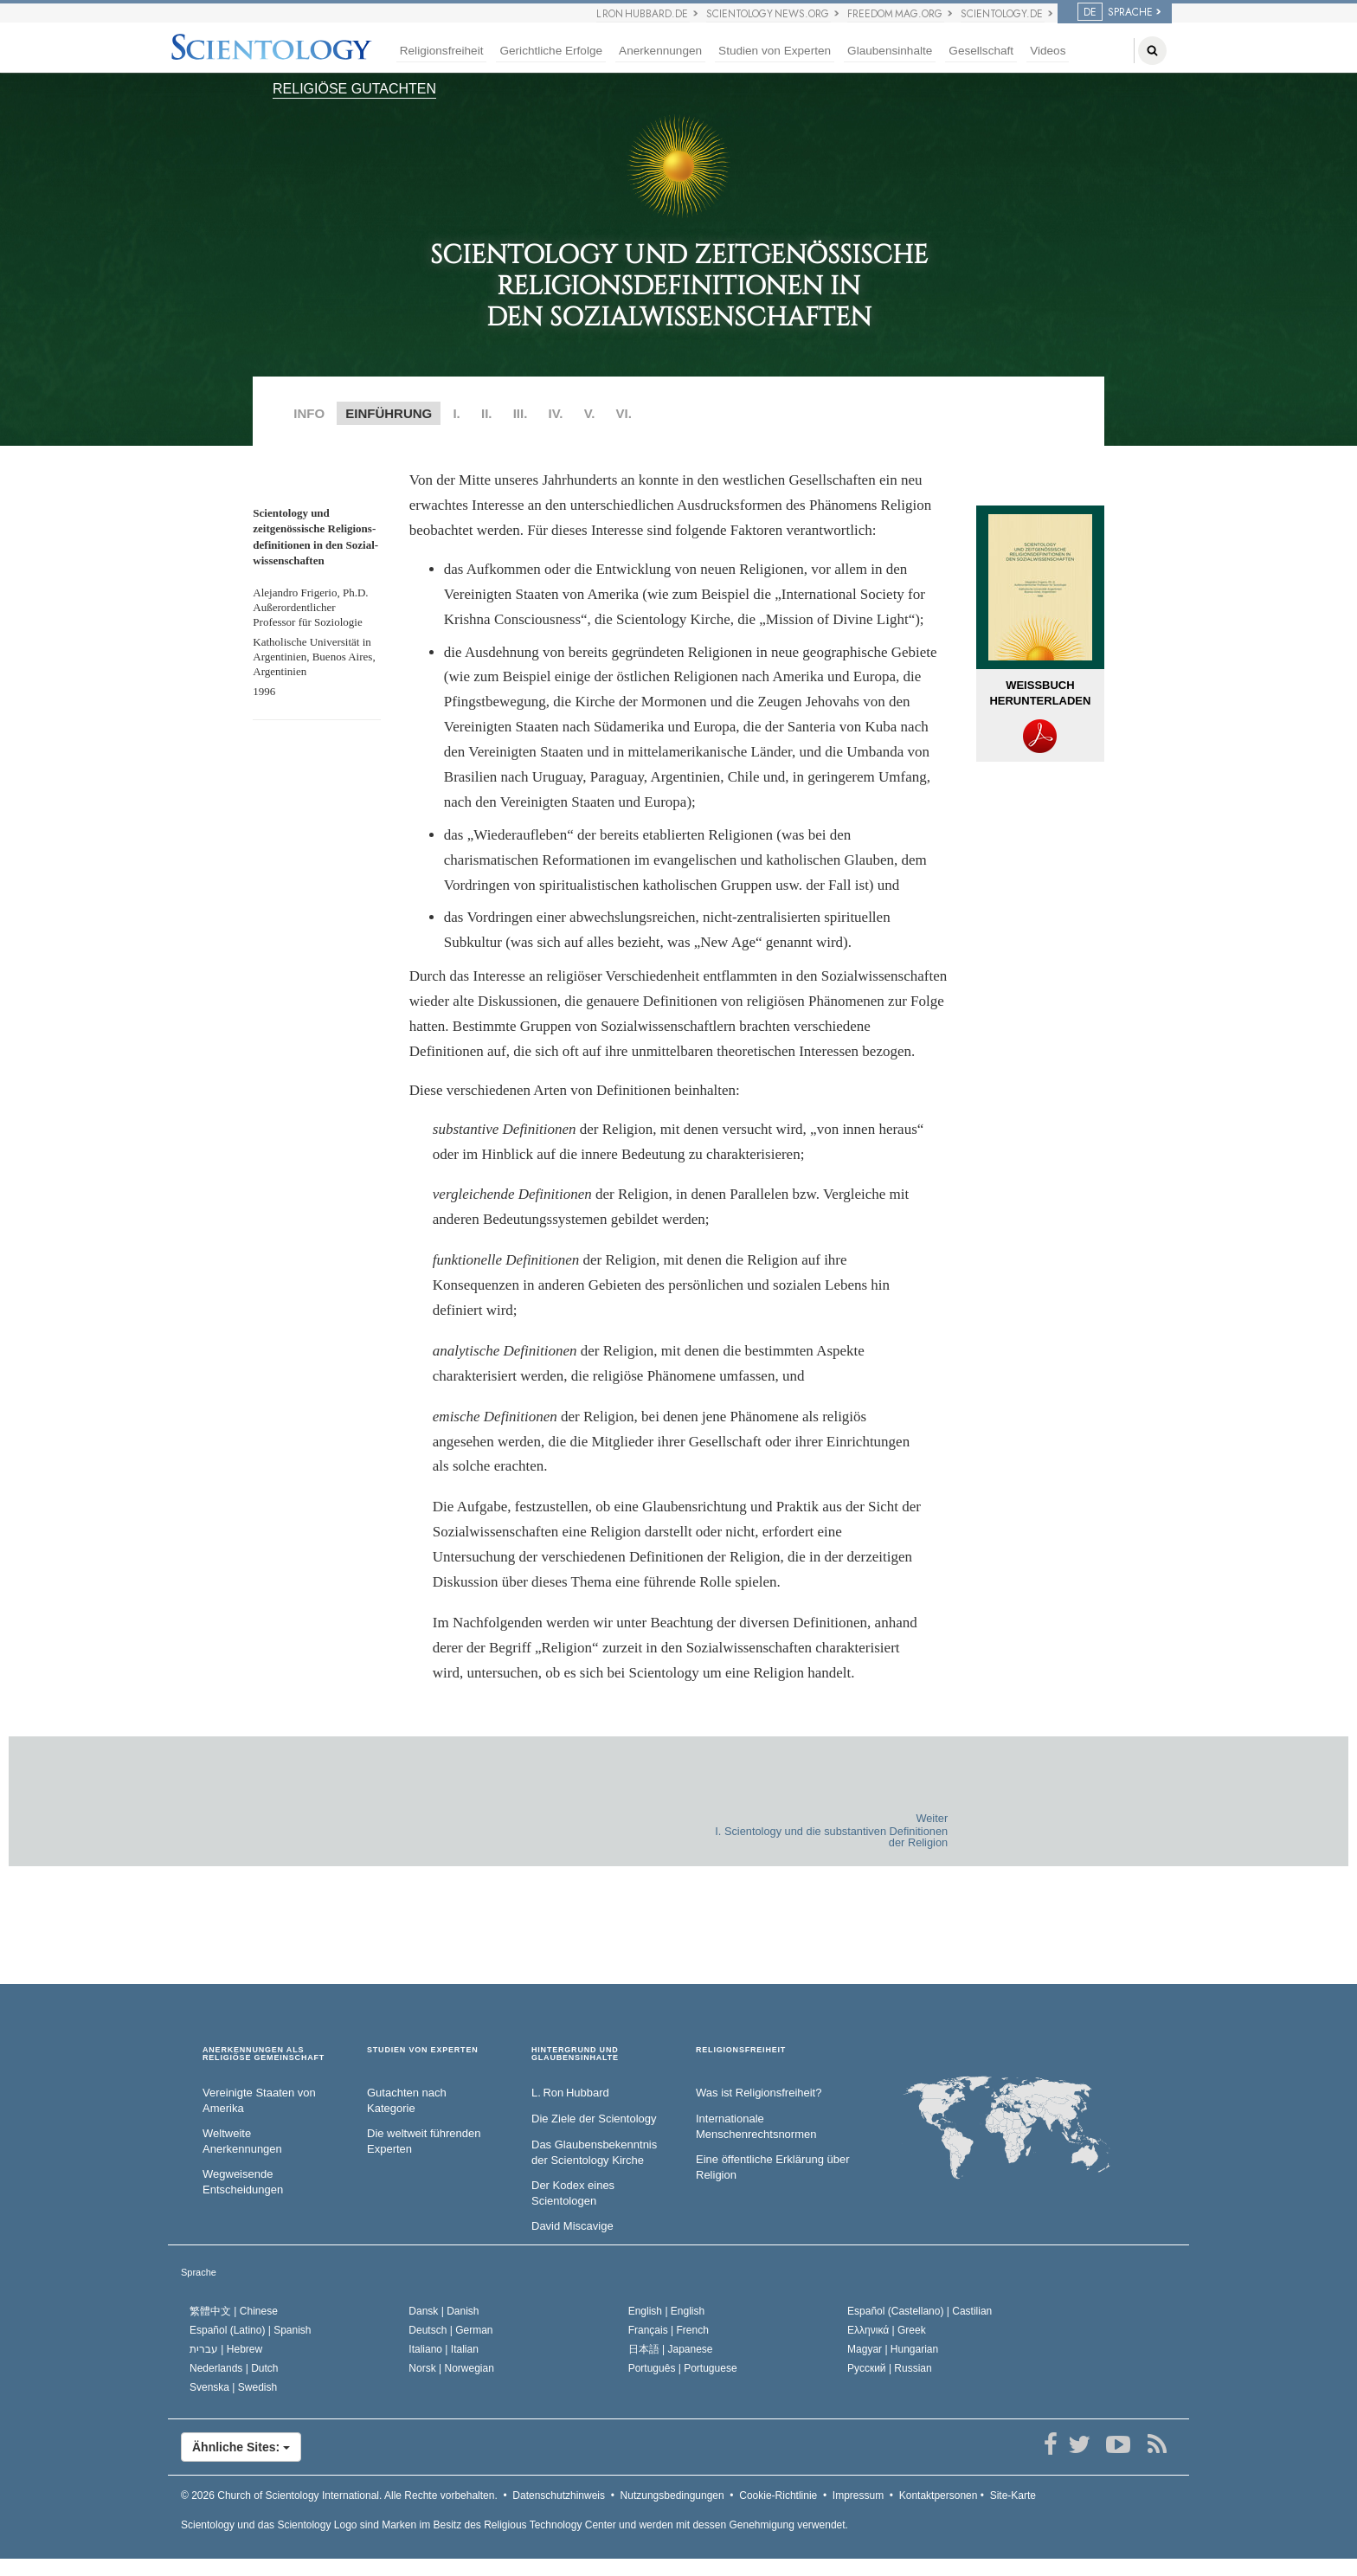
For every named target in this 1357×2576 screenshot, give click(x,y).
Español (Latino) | (251, 2330)
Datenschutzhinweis (558, 2495)
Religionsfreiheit (442, 50)
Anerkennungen (660, 50)
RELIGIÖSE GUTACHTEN (354, 88)
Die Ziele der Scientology (594, 2118)
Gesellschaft (981, 50)
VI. (624, 413)
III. (520, 413)
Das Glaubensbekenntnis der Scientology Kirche (594, 2152)
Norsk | (451, 2368)
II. (486, 413)
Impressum (858, 2495)
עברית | (226, 2349)
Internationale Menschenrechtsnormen (756, 2126)
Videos (1047, 50)
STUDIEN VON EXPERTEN (423, 2050)
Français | (668, 2330)
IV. (556, 413)
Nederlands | (234, 2368)
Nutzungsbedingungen (672, 2495)
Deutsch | (450, 2330)
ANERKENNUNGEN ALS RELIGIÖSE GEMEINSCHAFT (264, 2054)
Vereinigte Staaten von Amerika (259, 2101)
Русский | (889, 2368)
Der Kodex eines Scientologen (572, 2193)
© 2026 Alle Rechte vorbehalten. (339, 2495)
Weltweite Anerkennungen (242, 2141)
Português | (682, 2368)
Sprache (198, 2272)
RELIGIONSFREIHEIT (741, 2050)
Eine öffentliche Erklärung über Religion (773, 2167)
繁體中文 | (234, 2311)
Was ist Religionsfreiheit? (758, 2092)
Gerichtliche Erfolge (550, 50)
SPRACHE (1115, 12)
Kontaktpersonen (938, 2495)
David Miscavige (572, 2225)
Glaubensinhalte (889, 50)
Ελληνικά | (886, 2330)
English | (666, 2311)
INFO (309, 413)
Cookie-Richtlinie (778, 2495)
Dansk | (443, 2311)
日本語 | (670, 2349)
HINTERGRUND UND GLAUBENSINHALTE (575, 2054)
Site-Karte (1013, 2495)
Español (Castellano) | (919, 2311)
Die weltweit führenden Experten (424, 2141)
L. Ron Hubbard (570, 2092)
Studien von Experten (774, 50)
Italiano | (443, 2349)
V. (589, 413)
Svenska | (233, 2387)
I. (456, 413)
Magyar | (892, 2349)
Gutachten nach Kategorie (407, 2101)
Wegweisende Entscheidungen (243, 2182)
